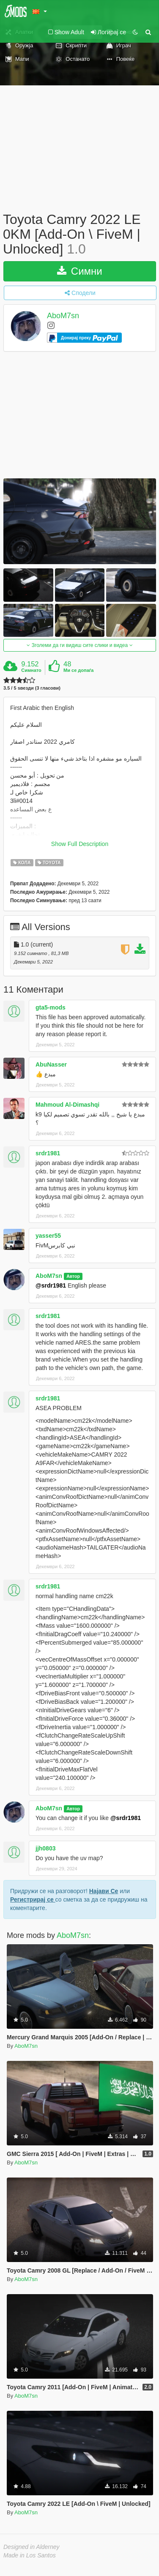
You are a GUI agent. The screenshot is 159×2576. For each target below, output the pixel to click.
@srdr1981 (51, 1285)
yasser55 (48, 1235)
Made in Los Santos (29, 2555)
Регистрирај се (32, 1899)
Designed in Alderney (31, 2546)
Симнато (31, 670)
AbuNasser (51, 1064)
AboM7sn (63, 315)
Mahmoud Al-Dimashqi (67, 1104)
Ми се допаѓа (78, 670)
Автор (73, 1276)
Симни (79, 271)
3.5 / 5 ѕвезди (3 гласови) (31, 688)
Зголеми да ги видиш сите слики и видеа (79, 645)
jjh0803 (45, 1848)
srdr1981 (48, 1153)
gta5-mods (51, 1007)
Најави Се (103, 1891)
